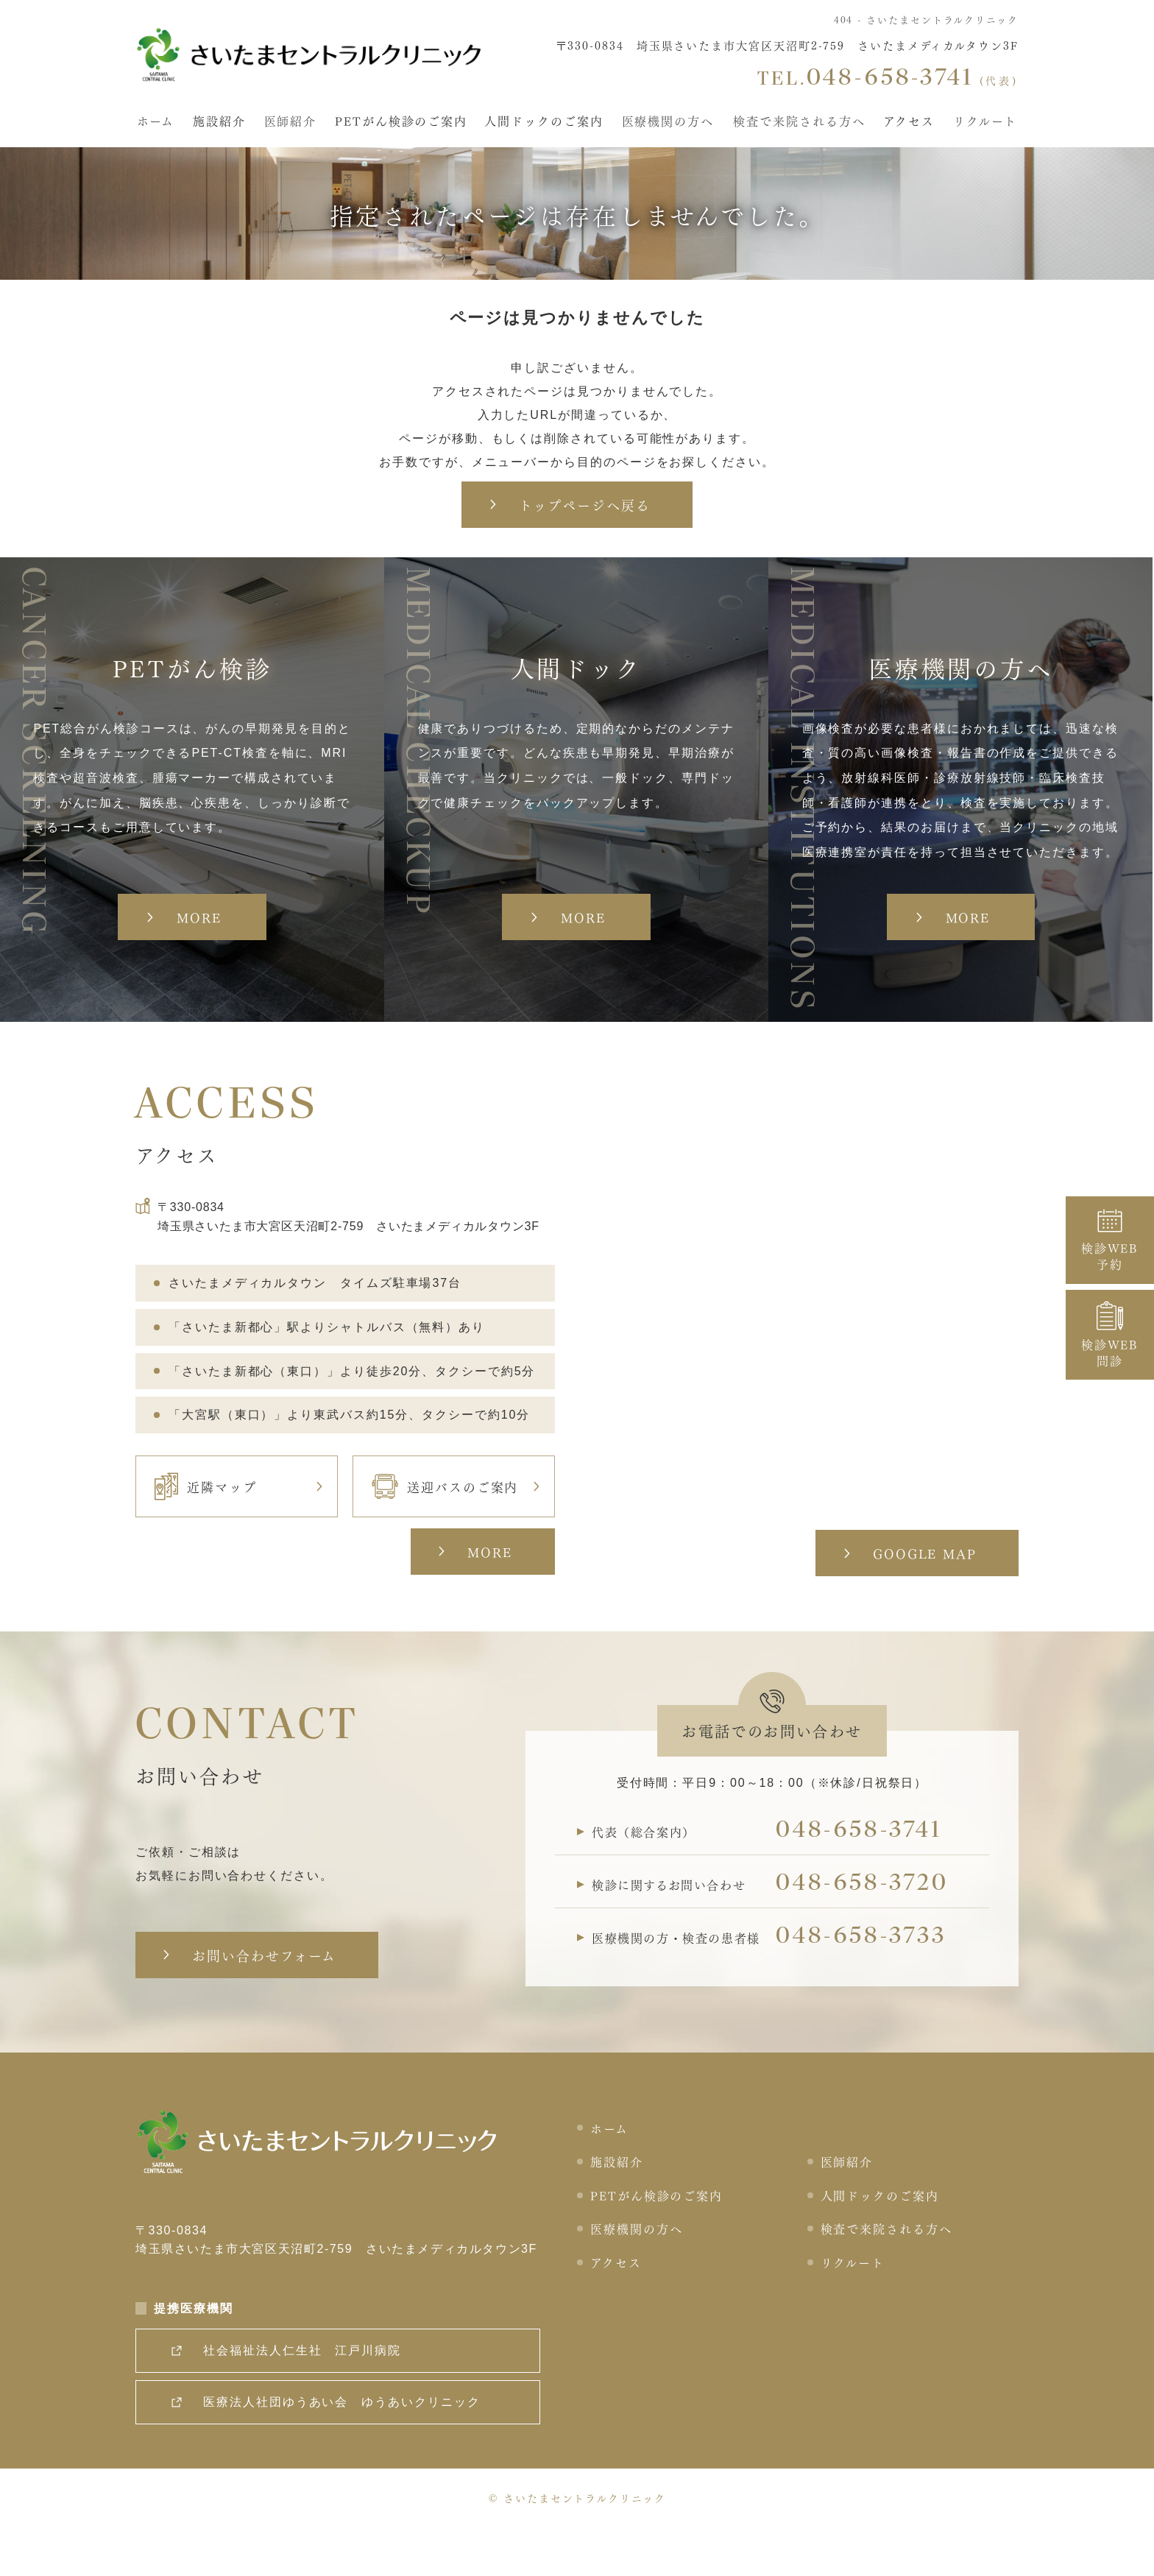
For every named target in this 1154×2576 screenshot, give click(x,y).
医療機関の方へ (669, 119)
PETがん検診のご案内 (401, 119)
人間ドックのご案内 (545, 119)
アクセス (910, 119)
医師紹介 (289, 119)
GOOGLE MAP (921, 1594)
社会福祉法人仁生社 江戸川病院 (305, 2397)
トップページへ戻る (584, 504)
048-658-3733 (867, 1984)
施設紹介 (218, 119)
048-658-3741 (865, 1875)
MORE (487, 1593)
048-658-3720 (868, 1929)
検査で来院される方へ (800, 119)
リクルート (986, 119)
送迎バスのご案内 (445, 1528)
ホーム (154, 119)
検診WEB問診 (1110, 1335)
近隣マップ (206, 1528)
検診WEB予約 (1110, 1240)
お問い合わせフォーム (266, 1997)
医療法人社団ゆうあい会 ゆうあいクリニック (344, 2449)
